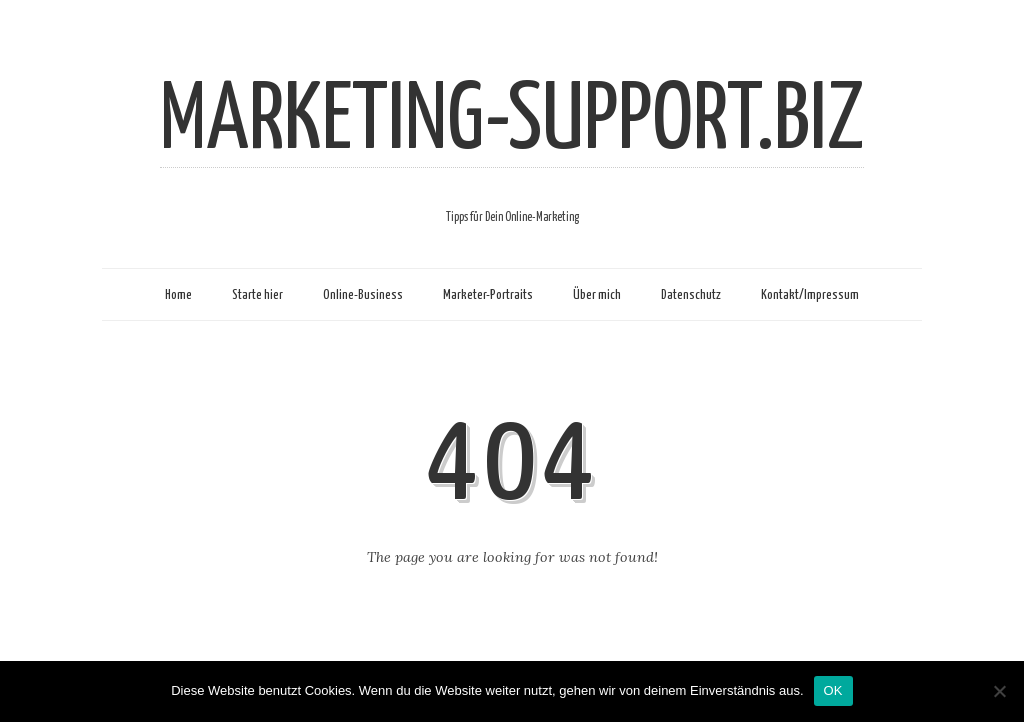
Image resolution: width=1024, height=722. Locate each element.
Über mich (597, 295)
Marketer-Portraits (488, 295)
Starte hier (257, 295)
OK (833, 690)
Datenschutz (691, 295)
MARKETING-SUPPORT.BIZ (512, 122)
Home (178, 295)
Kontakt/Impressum (810, 295)
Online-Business (363, 295)
